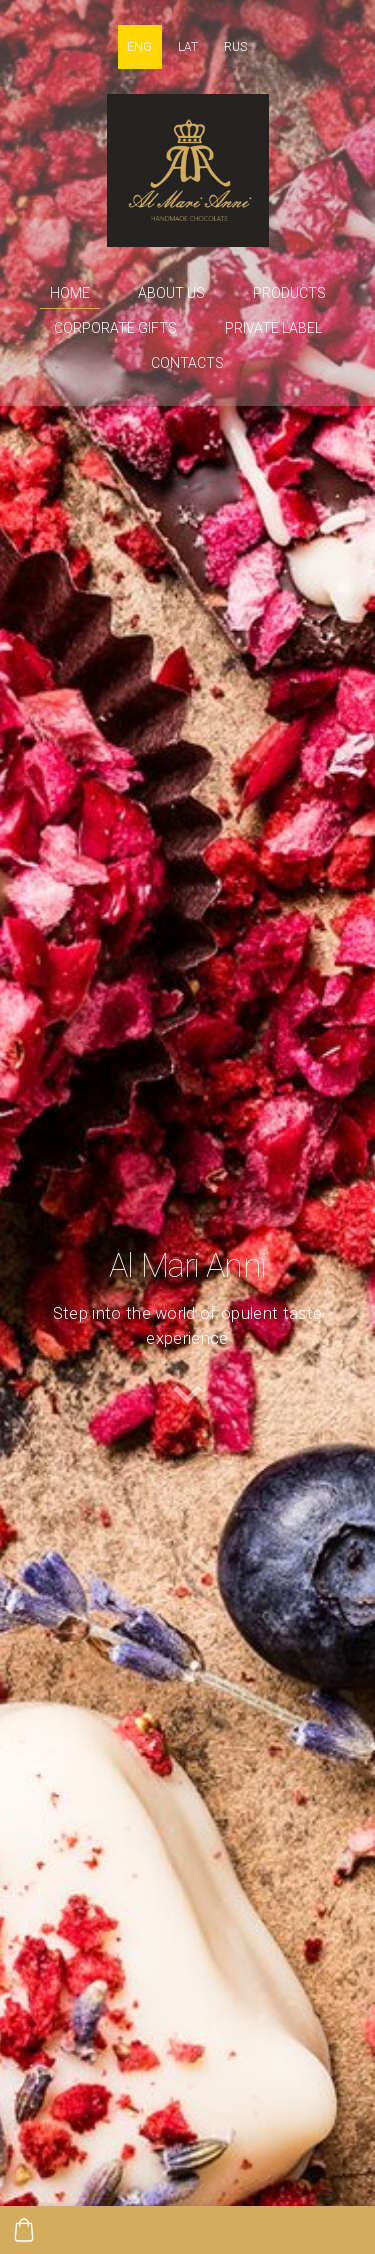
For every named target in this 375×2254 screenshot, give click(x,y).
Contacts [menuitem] (187, 363)
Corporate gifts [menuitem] (115, 328)
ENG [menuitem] (139, 47)
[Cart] (24, 2230)
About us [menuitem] (171, 293)
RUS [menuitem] (235, 47)
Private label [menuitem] (273, 328)
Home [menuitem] (70, 293)
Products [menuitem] (289, 293)
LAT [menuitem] (188, 47)
